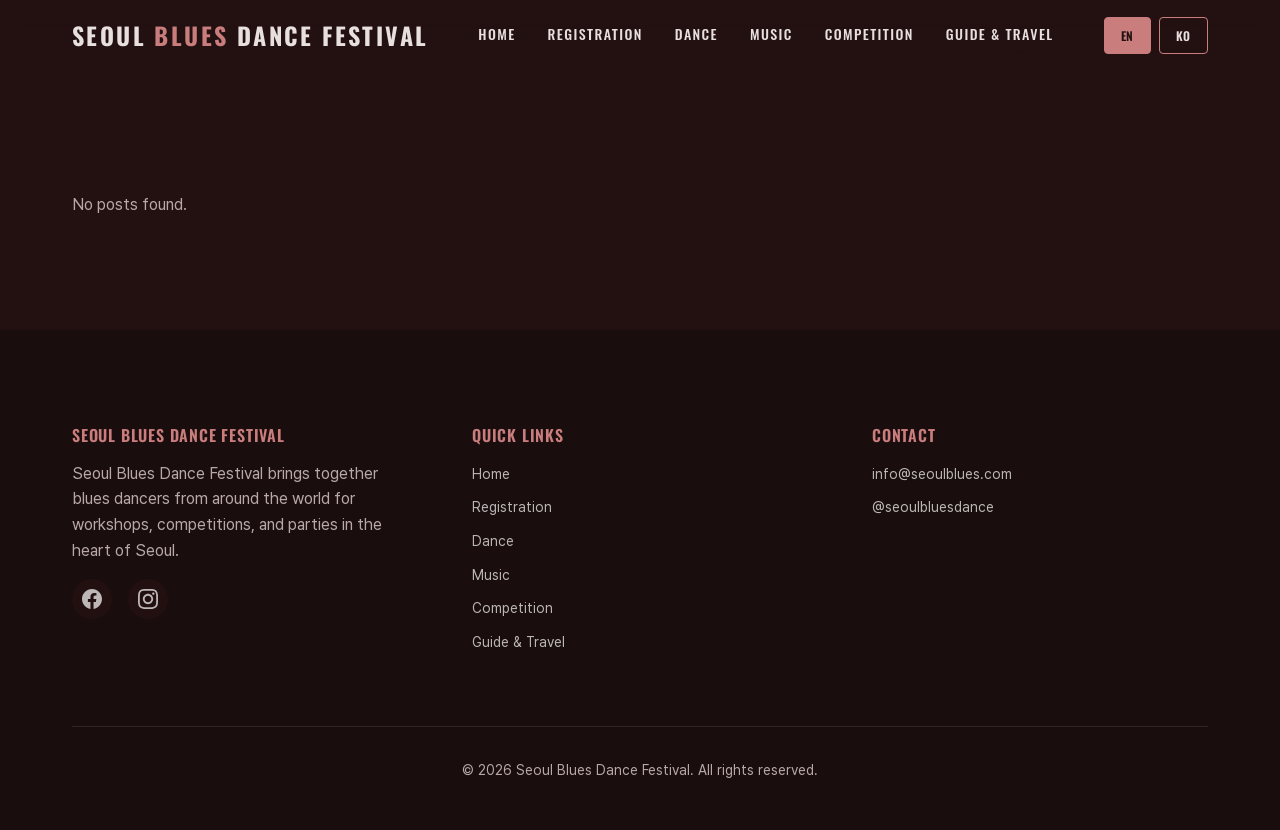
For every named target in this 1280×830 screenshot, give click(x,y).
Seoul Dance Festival (250, 35)
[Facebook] (92, 599)
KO (1183, 35)
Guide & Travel (1000, 33)
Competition (869, 33)
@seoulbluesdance (933, 507)
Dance (696, 33)
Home (496, 33)
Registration (595, 33)
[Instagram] (148, 599)
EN (1127, 35)
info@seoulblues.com (942, 474)
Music (771, 33)
